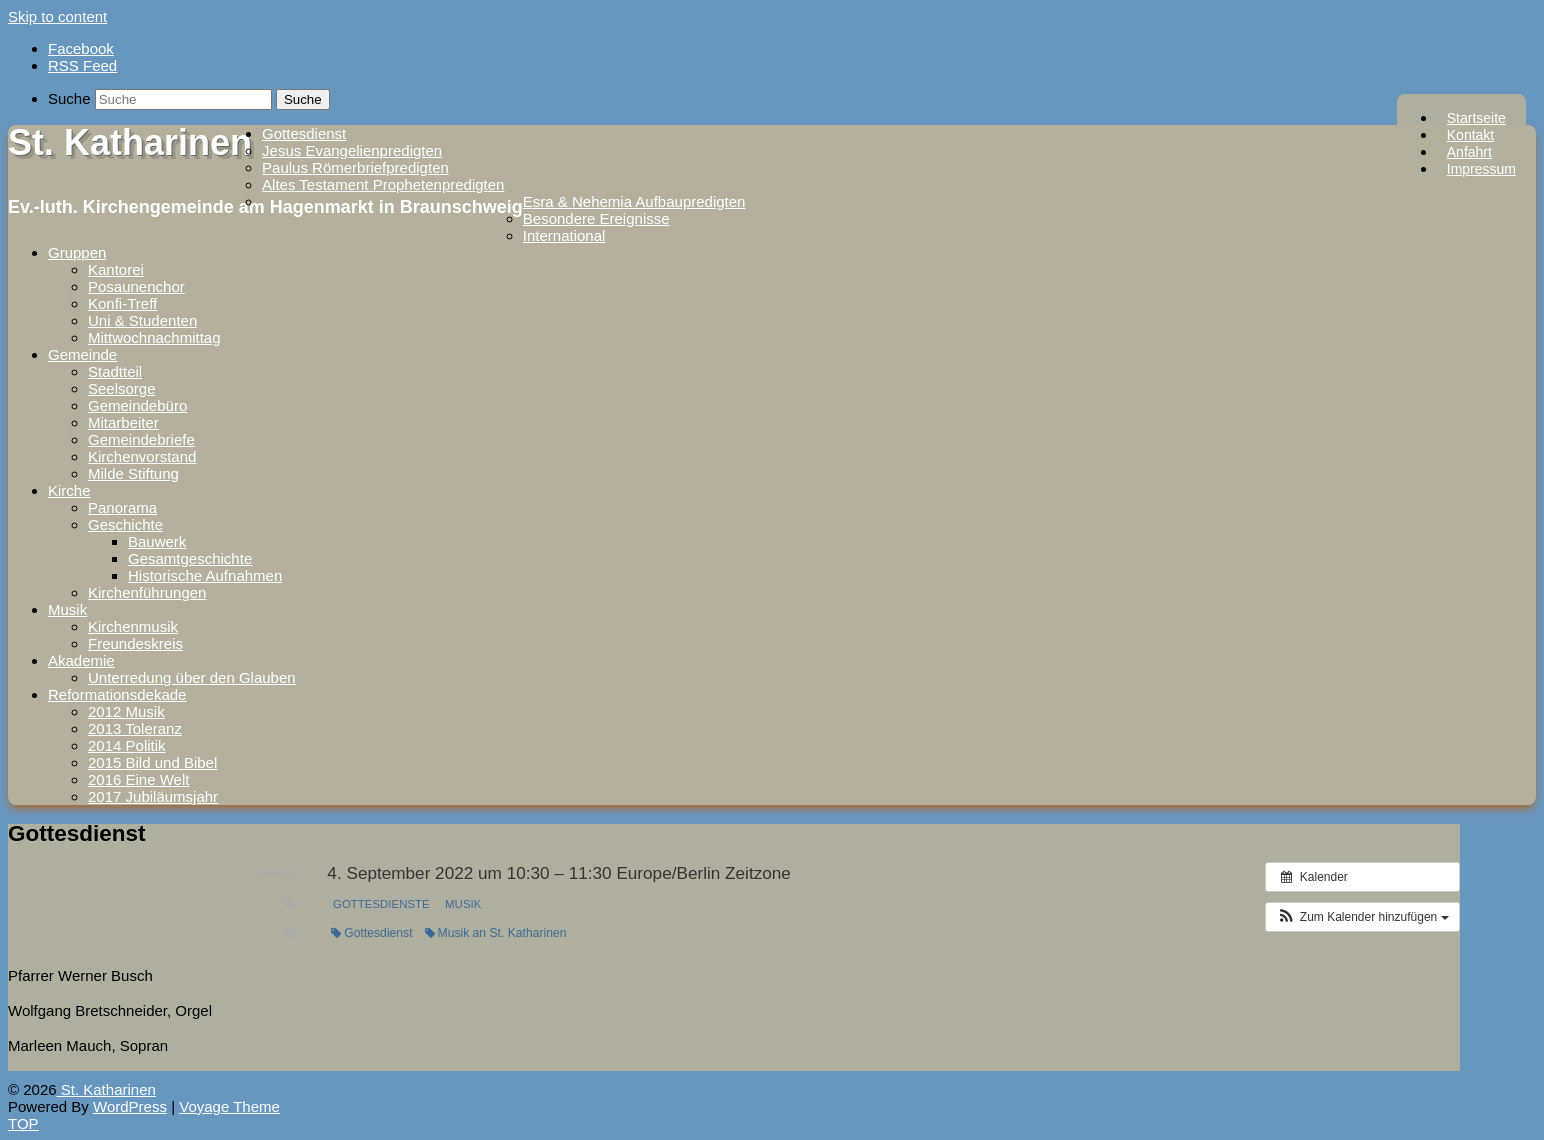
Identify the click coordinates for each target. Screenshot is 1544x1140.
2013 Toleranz (135, 728)
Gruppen (77, 252)
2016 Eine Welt (138, 779)
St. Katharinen (130, 142)
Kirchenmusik (133, 626)
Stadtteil (115, 371)
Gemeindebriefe (141, 439)
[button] (1362, 917)
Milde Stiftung (133, 473)
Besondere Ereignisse (596, 218)
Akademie (81, 660)
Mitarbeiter (123, 422)
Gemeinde (82, 354)
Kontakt (1470, 135)
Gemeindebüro (137, 405)
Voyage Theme (229, 1106)
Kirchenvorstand (142, 456)
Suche (69, 98)
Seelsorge (122, 388)
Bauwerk (157, 541)
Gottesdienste (381, 904)
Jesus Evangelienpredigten (352, 150)
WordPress (130, 1106)
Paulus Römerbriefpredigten (355, 167)
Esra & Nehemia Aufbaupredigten (634, 201)
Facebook (81, 48)
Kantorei (116, 269)
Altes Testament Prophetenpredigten (383, 184)
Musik (67, 609)
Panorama (122, 507)
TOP (23, 1123)
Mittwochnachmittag (154, 337)
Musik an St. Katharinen (496, 933)
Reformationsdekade (117, 694)
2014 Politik (127, 745)
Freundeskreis (135, 643)
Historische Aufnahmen (205, 575)
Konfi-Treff (122, 303)
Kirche (69, 490)
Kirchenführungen (147, 592)
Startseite (1476, 118)
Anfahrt (1469, 152)
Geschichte (125, 524)
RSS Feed (82, 65)
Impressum (1481, 169)
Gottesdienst (304, 133)
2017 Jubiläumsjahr (153, 796)
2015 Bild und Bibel (152, 762)
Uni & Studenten (142, 320)
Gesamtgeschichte (190, 558)
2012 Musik (126, 711)
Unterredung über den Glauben (192, 677)
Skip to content (57, 16)
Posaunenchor (136, 286)
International (564, 235)
